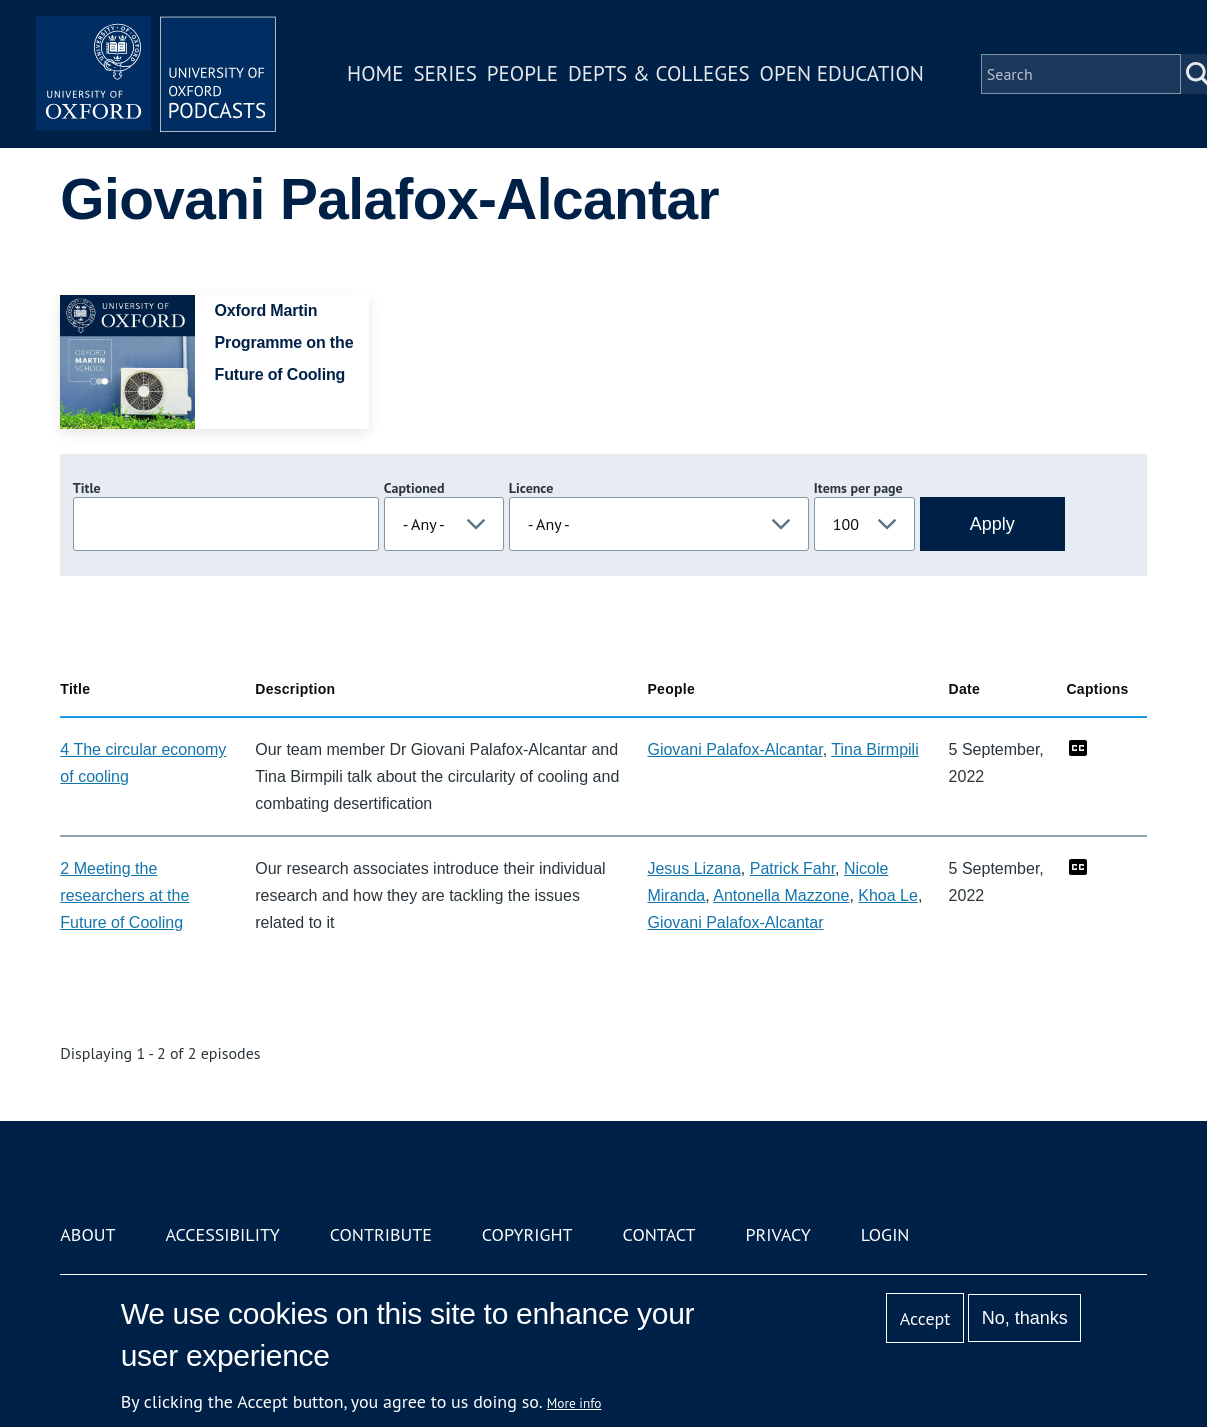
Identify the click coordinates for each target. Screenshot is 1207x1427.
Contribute (381, 1234)
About (87, 1234)
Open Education (842, 73)
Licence (531, 488)
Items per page (858, 488)
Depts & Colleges (659, 73)
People (522, 73)
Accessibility (222, 1234)
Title (87, 488)
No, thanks (1025, 1318)
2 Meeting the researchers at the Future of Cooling (124, 895)
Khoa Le (888, 895)
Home (375, 73)
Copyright (527, 1234)
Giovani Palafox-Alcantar (734, 749)
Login (885, 1234)
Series (444, 73)
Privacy (777, 1234)
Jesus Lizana (693, 868)
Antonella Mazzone (781, 895)
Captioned (414, 488)
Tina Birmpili (874, 749)
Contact (659, 1234)
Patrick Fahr (792, 868)
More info (574, 1403)
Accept (925, 1318)
